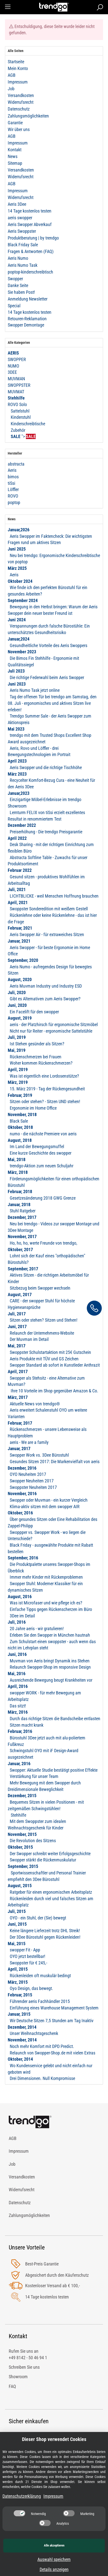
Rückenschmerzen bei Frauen (35, 1056)
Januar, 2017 (19, 1448)
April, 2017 (18, 1371)
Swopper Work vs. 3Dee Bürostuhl (39, 1455)
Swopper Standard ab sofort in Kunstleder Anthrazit (55, 1365)
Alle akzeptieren (54, 2545)
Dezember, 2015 (22, 1795)
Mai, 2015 (16, 1943)
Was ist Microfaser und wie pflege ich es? (46, 1602)
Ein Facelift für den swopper (34, 1011)
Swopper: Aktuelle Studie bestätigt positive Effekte (54, 1770)
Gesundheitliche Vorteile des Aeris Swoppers (48, 645)
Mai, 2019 (16, 1050)
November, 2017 (22, 1236)
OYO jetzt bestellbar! (27, 1956)
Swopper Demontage (26, 325)
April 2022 (17, 838)
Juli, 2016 (17, 1622)
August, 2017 (20, 1294)
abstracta (16, 464)
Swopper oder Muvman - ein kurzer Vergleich (49, 1500)
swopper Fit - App (25, 1949)
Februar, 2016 (20, 1731)
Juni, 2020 (17, 1005)
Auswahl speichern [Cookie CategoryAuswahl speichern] (54, 2559)
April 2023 (17, 761)
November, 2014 (22, 2039)
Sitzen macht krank (26, 1725)
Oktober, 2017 (20, 1249)
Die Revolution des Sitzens (33, 1840)
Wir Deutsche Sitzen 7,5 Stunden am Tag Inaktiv (52, 2020)
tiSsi (11, 483)
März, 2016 (18, 1712)
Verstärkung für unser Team (34, 1776)
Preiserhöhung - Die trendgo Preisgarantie (46, 831)
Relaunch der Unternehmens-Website (42, 1333)
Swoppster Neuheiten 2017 (33, 1487)
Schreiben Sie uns (24, 2367)
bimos (13, 476)
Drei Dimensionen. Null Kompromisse (42, 2078)
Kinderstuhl (20, 417)
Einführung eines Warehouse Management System (54, 2007)
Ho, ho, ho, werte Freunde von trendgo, (43, 1243)
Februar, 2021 (20, 928)
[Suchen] (98, 7)
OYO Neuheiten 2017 (28, 1474)
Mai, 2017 (16, 1345)
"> (23, 436)
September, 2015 (23, 1866)
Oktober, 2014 (20, 2059)
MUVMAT (16, 391)
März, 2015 (18, 1982)
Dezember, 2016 (22, 1468)
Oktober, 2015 (20, 1847)
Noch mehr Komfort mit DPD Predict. (42, 2046)
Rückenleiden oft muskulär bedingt (40, 1975)
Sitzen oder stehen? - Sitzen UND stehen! (45, 1101)
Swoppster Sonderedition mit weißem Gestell (49, 908)
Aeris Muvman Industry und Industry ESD (46, 986)
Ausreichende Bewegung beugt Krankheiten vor (51, 1680)
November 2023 (22, 651)
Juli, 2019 (17, 1037)
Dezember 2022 (22, 825)
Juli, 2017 (17, 1313)
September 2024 (23, 600)
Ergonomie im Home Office (33, 1108)
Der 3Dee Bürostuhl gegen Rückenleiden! (45, 1937)
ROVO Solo (17, 404)
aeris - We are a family (29, 1442)
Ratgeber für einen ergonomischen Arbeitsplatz (51, 1892)
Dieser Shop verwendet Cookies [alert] (54, 2439)
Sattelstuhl (19, 411)
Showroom (18, 2376)
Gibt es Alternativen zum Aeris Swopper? (45, 998)
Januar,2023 (18, 793)
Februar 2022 (20, 870)
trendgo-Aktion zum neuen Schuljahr (41, 1165)
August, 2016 (20, 1596)
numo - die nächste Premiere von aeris (43, 1133)
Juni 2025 (17, 549)
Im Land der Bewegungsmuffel (37, 1146)
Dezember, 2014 (22, 2027)
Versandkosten (22, 2176)
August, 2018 (20, 1140)
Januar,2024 (18, 639)
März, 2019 (18, 1082)
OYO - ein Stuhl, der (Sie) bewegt (38, 1917)
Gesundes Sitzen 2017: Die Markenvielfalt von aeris (55, 1461)
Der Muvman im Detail (29, 1339)
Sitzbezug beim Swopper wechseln (40, 1288)
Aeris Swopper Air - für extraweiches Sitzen (47, 934)
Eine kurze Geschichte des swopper (40, 1153)
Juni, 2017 (17, 1326)
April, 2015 (18, 1969)
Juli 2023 (16, 671)
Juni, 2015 (17, 1924)
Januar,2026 (18, 529)
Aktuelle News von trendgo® (35, 1403)
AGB (12, 2138)
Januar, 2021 (19, 941)
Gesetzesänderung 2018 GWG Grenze (43, 1198)
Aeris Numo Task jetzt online (35, 690)
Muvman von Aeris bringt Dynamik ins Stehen (50, 1660)
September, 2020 (23, 960)
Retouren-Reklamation (27, 318)
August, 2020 (20, 979)
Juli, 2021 (17, 889)
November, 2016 (22, 1493)
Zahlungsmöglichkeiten (29, 2215)
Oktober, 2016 (20, 1512)
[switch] (19, 2513)
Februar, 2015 (20, 1994)
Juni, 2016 (17, 1654)
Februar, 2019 (20, 1095)
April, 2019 (18, 1069)
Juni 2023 (17, 684)
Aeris (12, 470)
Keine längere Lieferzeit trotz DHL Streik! (45, 1930)
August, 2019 (20, 1018)
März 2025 (17, 568)
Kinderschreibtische (27, 423)
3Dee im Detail (22, 1615)
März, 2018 (18, 1172)
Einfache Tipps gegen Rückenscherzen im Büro (51, 1609)
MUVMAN (16, 378)
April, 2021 (18, 902)
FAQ (12, 2386)
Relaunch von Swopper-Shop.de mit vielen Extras (52, 2052)
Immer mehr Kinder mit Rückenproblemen (46, 1577)
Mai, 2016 (16, 1673)
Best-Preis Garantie (42, 2263)
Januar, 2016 (19, 1763)
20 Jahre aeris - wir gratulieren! (37, 1628)
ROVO (13, 496)
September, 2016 (23, 1557)
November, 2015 (22, 1834)
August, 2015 (20, 1885)
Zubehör (17, 430)
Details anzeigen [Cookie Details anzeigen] (54, 2569)
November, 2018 (22, 1114)
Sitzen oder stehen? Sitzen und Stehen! (43, 1320)
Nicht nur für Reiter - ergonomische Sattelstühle (51, 1031)
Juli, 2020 (17, 992)
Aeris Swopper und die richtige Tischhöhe (46, 767)
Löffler (13, 489)
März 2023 (17, 774)
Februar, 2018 (20, 1191)
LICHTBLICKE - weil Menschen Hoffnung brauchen (54, 896)
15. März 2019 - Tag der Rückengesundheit (47, 1088)
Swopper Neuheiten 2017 (32, 1480)
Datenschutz (20, 2202)
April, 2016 (18, 1686)
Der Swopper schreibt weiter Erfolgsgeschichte (50, 1853)
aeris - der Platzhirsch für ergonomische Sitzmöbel (54, 1024)
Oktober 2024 (20, 581)
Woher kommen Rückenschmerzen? (41, 1063)
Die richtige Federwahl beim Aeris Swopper (47, 677)
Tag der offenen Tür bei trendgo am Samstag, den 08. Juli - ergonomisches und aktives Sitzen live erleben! (52, 703)
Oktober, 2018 (20, 1127)
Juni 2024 (17, 619)
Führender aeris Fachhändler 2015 (40, 2001)
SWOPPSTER (19, 385)
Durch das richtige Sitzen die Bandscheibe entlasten (55, 1718)
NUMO (13, 366)
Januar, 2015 (19, 2014)
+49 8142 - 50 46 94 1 (28, 2357)
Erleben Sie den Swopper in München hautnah (50, 1635)
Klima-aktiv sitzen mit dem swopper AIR (45, 1506)
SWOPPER (17, 359)
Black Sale (19, 1121)
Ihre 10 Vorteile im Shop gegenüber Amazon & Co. (54, 1390)
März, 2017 (18, 1397)
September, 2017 (23, 1268)
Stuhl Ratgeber (22, 1210)
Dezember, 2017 (22, 1217)
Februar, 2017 (20, 1423)
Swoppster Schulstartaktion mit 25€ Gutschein (50, 1352)
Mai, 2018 (16, 1159)
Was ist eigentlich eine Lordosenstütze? (44, 1076)
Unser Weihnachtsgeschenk (34, 2033)
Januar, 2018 (19, 1204)
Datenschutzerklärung (21, 2496)
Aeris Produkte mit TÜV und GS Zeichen (44, 1358)
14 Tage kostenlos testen (29, 312)
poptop (14, 502)
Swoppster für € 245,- (28, 1962)
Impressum (19, 2151)
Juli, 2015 (17, 1911)
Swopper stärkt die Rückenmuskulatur (43, 1859)
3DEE (12, 372)
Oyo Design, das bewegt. (31, 1988)
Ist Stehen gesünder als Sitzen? (37, 1043)
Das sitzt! (18, 1705)
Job (12, 2164)
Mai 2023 (16, 729)
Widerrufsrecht (21, 2189)
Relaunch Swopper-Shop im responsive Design (50, 1667)
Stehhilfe (18, 1815)
